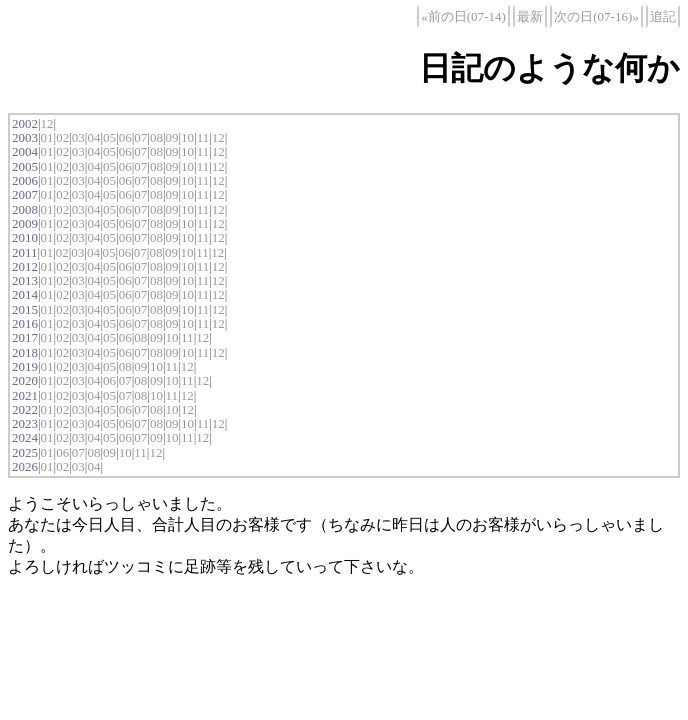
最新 (530, 16)
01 (47, 137)
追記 (663, 16)
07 (140, 137)
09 (171, 137)
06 (125, 137)
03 (78, 137)
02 (62, 137)
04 (93, 137)
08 (156, 137)
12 (47, 123)
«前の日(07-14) (463, 16)
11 (203, 137)
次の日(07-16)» (596, 16)
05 (109, 137)
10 (187, 137)
